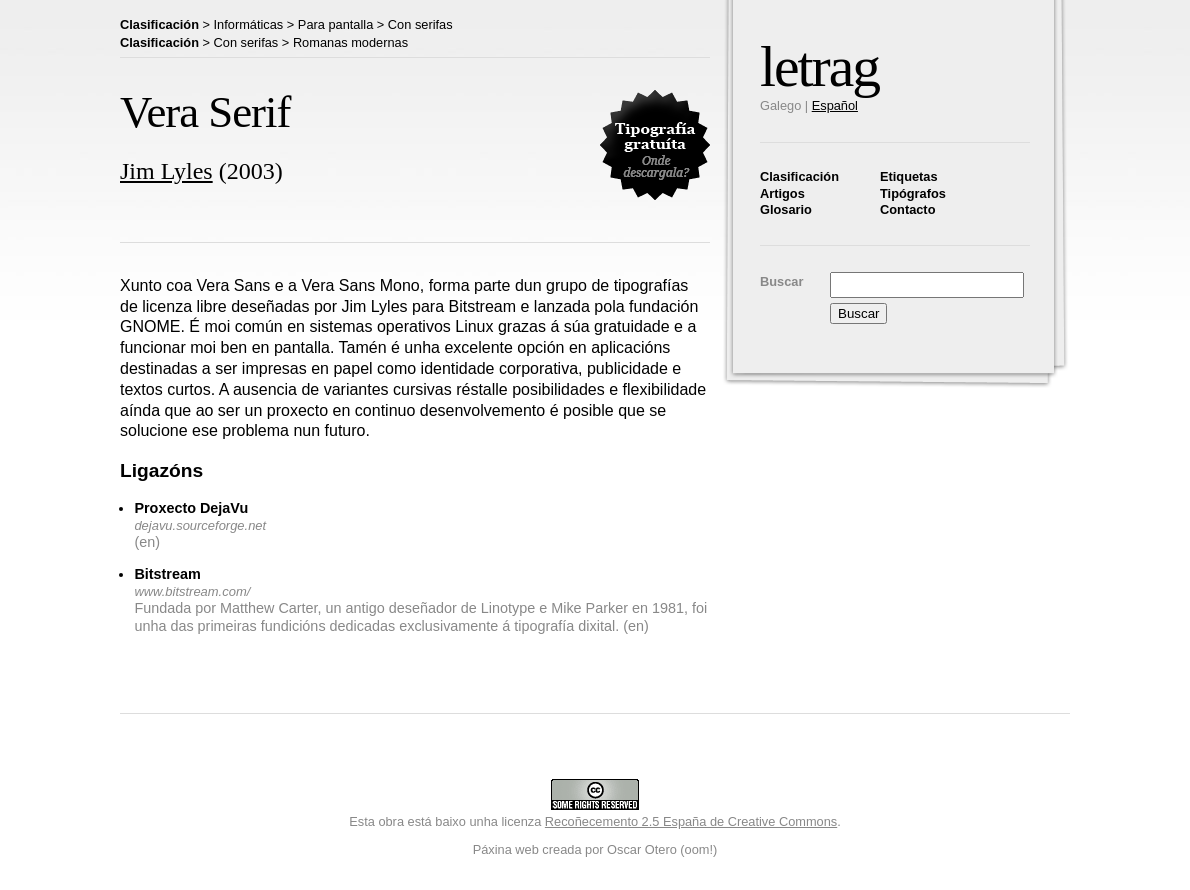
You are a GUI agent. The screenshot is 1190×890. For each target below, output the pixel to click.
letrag (819, 66)
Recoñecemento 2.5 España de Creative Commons (691, 821)
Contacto (907, 209)
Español (835, 105)
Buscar (781, 281)
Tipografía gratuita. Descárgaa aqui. (655, 145)
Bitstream (167, 574)
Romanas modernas (350, 42)
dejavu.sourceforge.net (200, 525)
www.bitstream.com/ (192, 591)
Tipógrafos (913, 193)
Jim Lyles (166, 171)
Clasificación (799, 176)
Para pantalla (335, 24)
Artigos (782, 193)
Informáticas (249, 24)
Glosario (786, 209)
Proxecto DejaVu (191, 508)
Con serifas (420, 24)
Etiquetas (909, 176)
